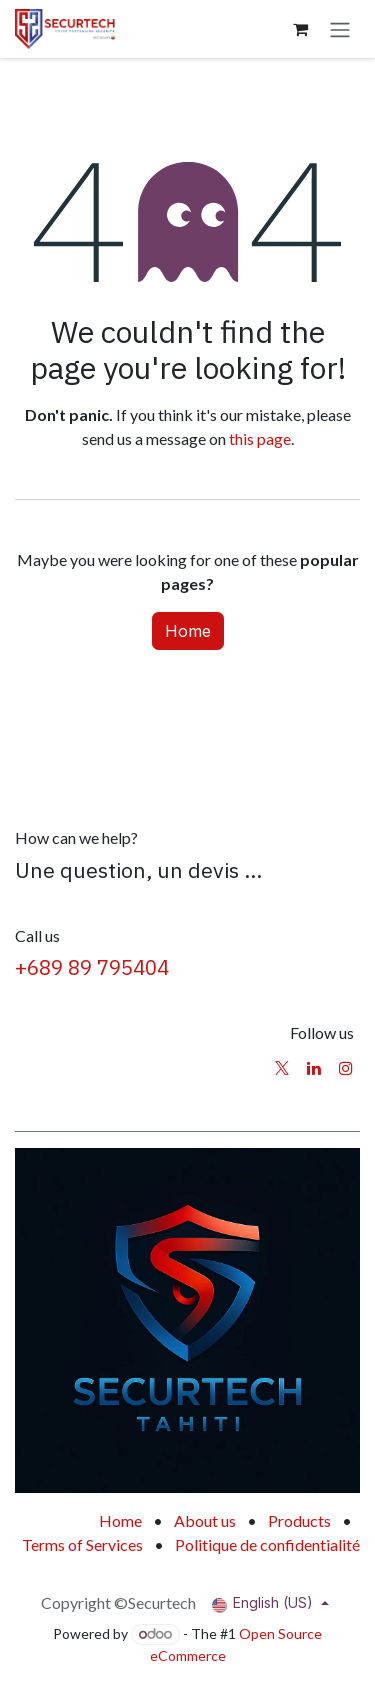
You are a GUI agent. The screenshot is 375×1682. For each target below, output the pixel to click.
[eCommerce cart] (300, 29)
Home (188, 631)
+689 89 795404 (92, 967)
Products (299, 1520)
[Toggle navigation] (340, 29)
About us (205, 1520)
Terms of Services (82, 1544)
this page (260, 438)
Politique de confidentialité (267, 1544)
